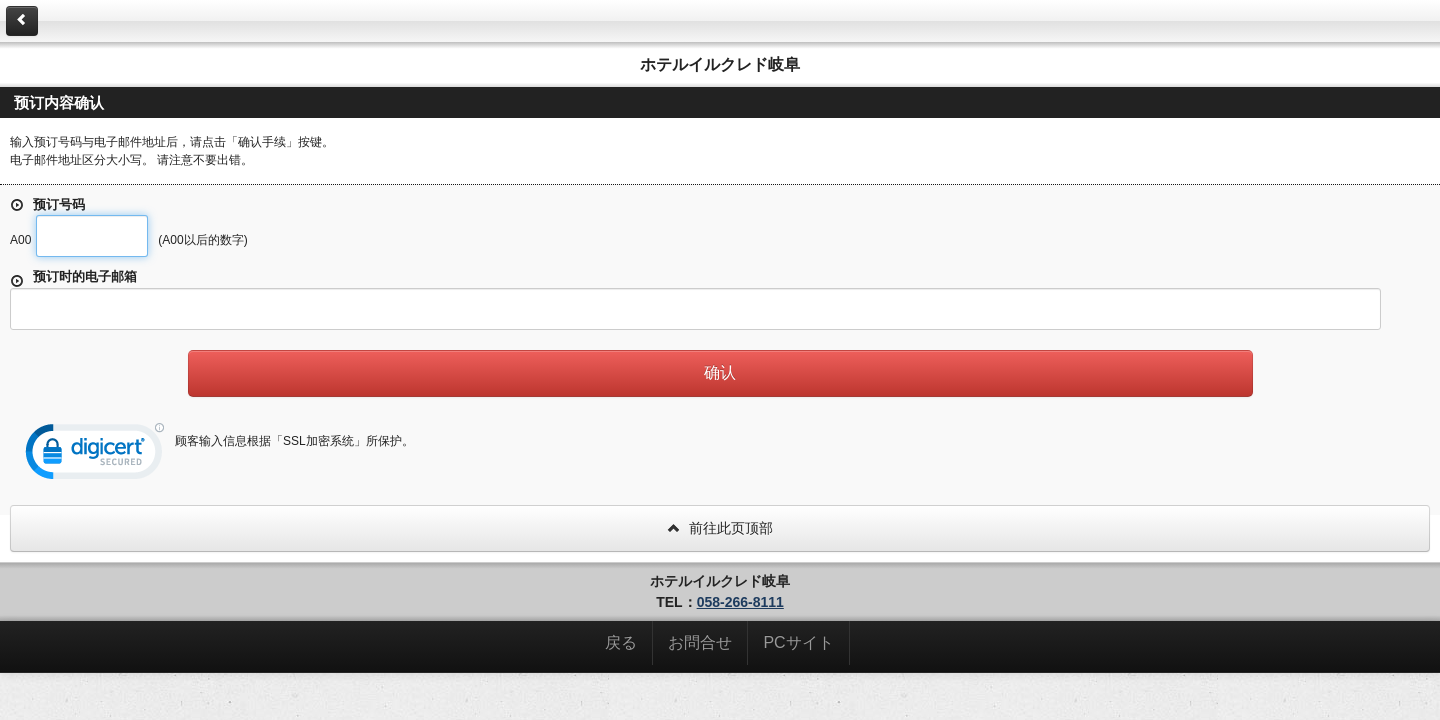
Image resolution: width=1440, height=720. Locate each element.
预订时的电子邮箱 (73, 278)
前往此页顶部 (720, 528)
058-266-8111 (740, 602)
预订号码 (47, 204)
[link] (95, 456)
